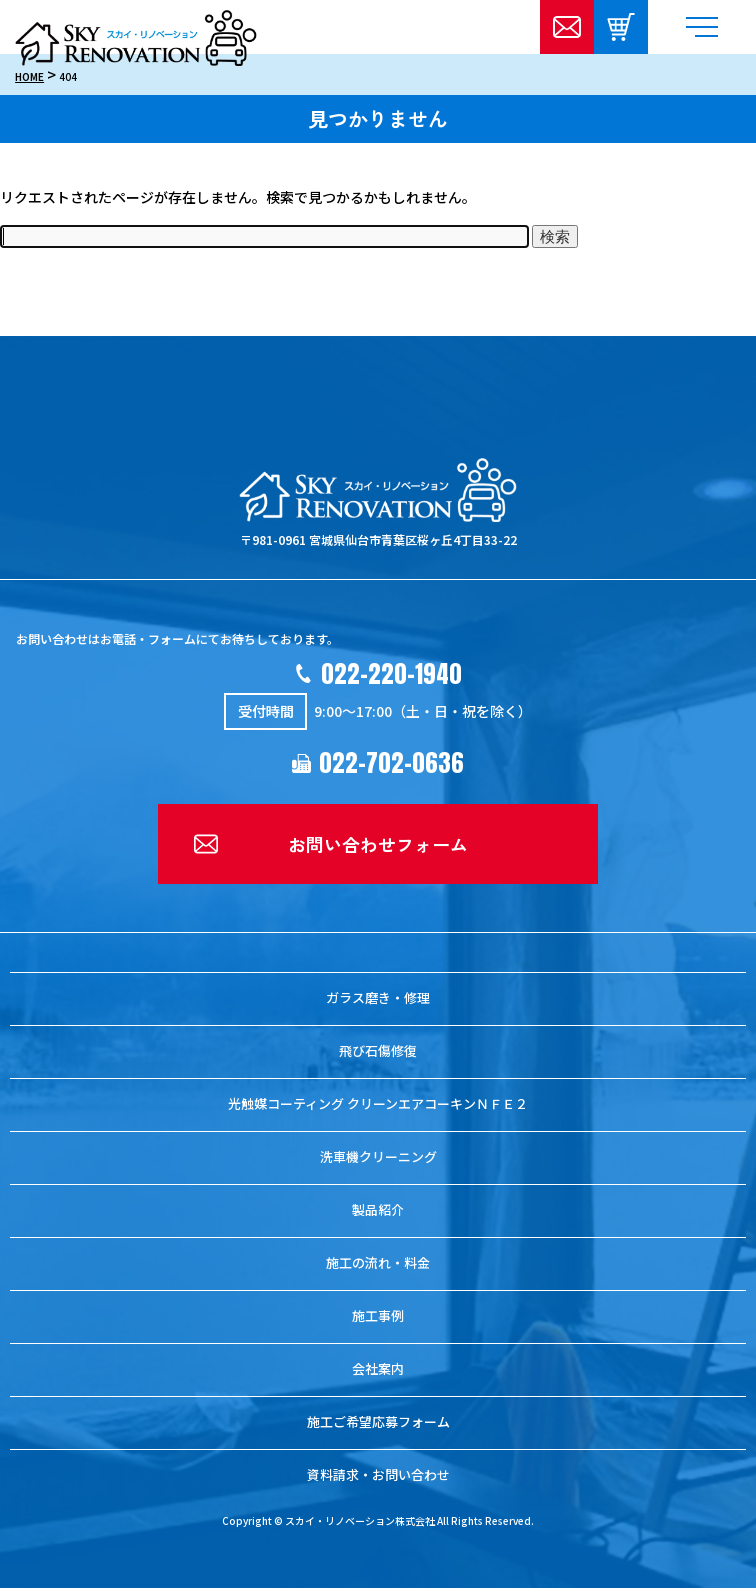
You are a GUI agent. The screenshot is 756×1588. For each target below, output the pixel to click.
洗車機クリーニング (378, 1156)
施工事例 (378, 1315)
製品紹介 (378, 1209)
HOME (29, 76)
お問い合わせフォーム (378, 844)
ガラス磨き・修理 (378, 997)
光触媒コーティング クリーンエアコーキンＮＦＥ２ (378, 1103)
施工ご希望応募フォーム (378, 1421)
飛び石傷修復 (378, 1050)
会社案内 (378, 1368)
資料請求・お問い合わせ (378, 1474)
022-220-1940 (391, 674)
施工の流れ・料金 (378, 1262)
